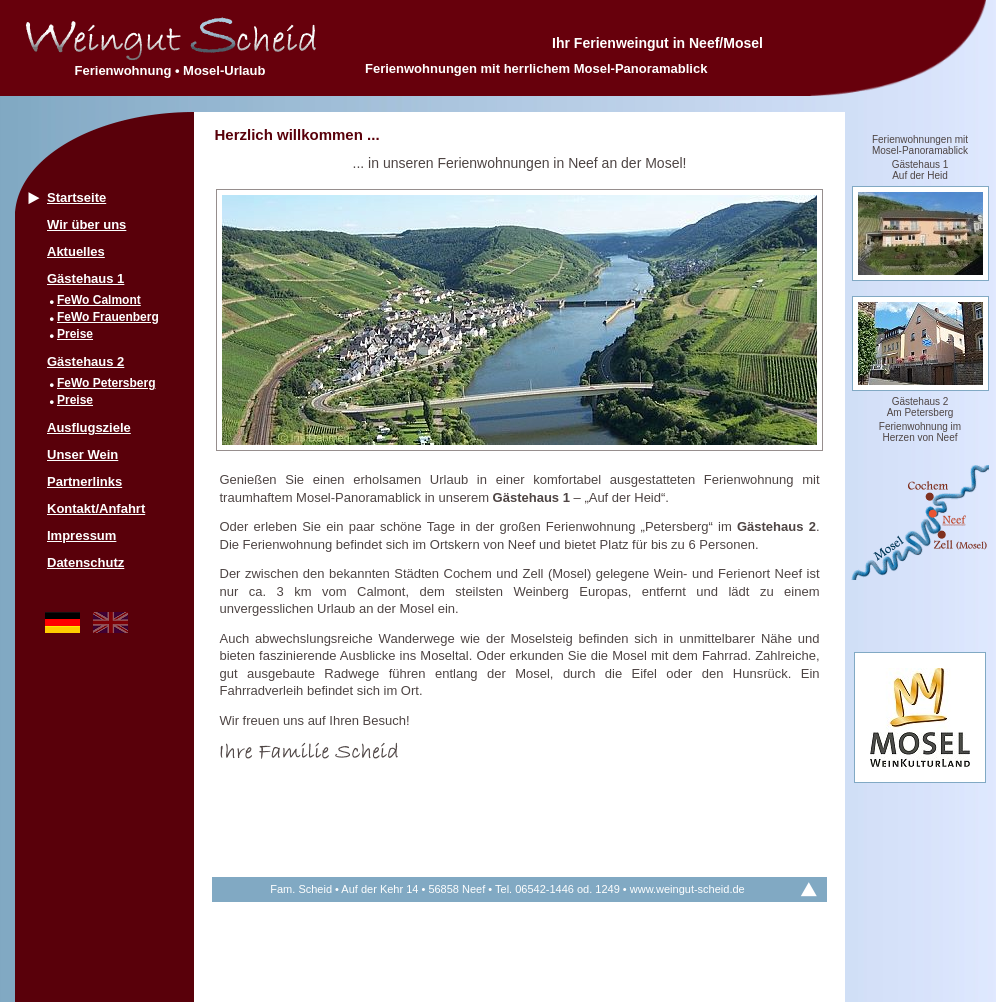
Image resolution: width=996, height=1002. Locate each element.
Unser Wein (82, 454)
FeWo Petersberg (106, 383)
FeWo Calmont (99, 300)
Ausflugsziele (89, 427)
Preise (75, 334)
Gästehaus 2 (85, 361)
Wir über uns (86, 224)
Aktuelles (76, 251)
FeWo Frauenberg (108, 317)
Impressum (81, 535)
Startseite (76, 197)
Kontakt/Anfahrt (96, 508)
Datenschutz (85, 562)
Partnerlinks (84, 481)
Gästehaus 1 (85, 278)
